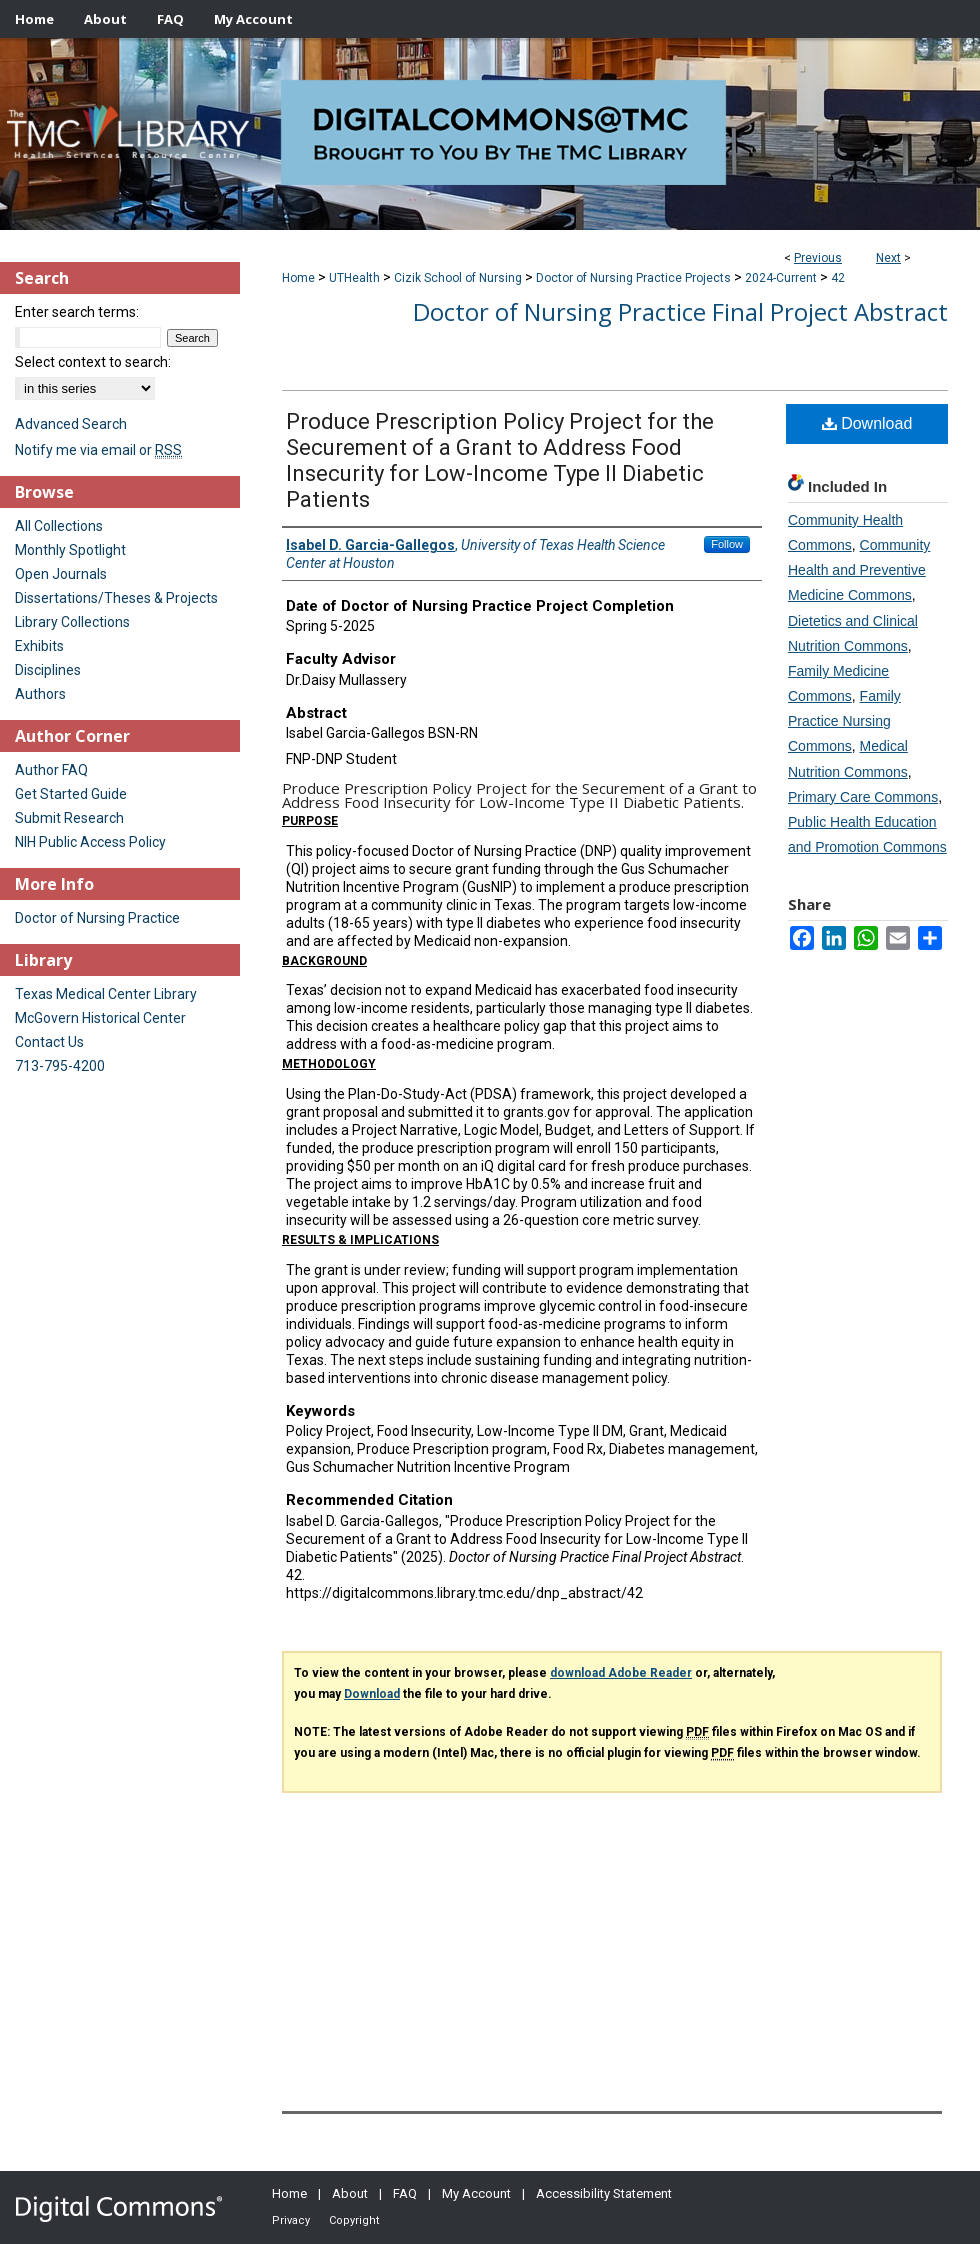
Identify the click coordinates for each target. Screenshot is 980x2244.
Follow (727, 544)
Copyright (354, 2220)
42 (838, 278)
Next (888, 258)
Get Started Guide (71, 794)
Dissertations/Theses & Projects (116, 598)
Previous (818, 258)
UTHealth (354, 278)
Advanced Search (71, 424)
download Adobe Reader (621, 1673)
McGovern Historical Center (100, 1018)
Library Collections (72, 622)
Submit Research (69, 818)
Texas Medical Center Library (106, 994)
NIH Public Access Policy (90, 842)
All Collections (59, 526)
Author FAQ (51, 770)
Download (867, 423)
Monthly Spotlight (70, 550)
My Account (476, 2193)
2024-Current (781, 278)
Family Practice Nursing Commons (844, 721)
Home (298, 278)
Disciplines (48, 670)
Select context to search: (93, 362)
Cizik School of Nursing (458, 278)
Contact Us (49, 1042)
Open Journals (61, 574)
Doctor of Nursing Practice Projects (633, 278)
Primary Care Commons (863, 797)
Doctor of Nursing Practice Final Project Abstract (680, 311)
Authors (40, 694)
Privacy (291, 2220)
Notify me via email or (98, 450)
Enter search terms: (77, 312)
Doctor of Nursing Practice (97, 918)
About (350, 2193)
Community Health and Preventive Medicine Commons (859, 570)
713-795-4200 (60, 1066)
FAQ (405, 2193)
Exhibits (39, 646)
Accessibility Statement (604, 2193)
